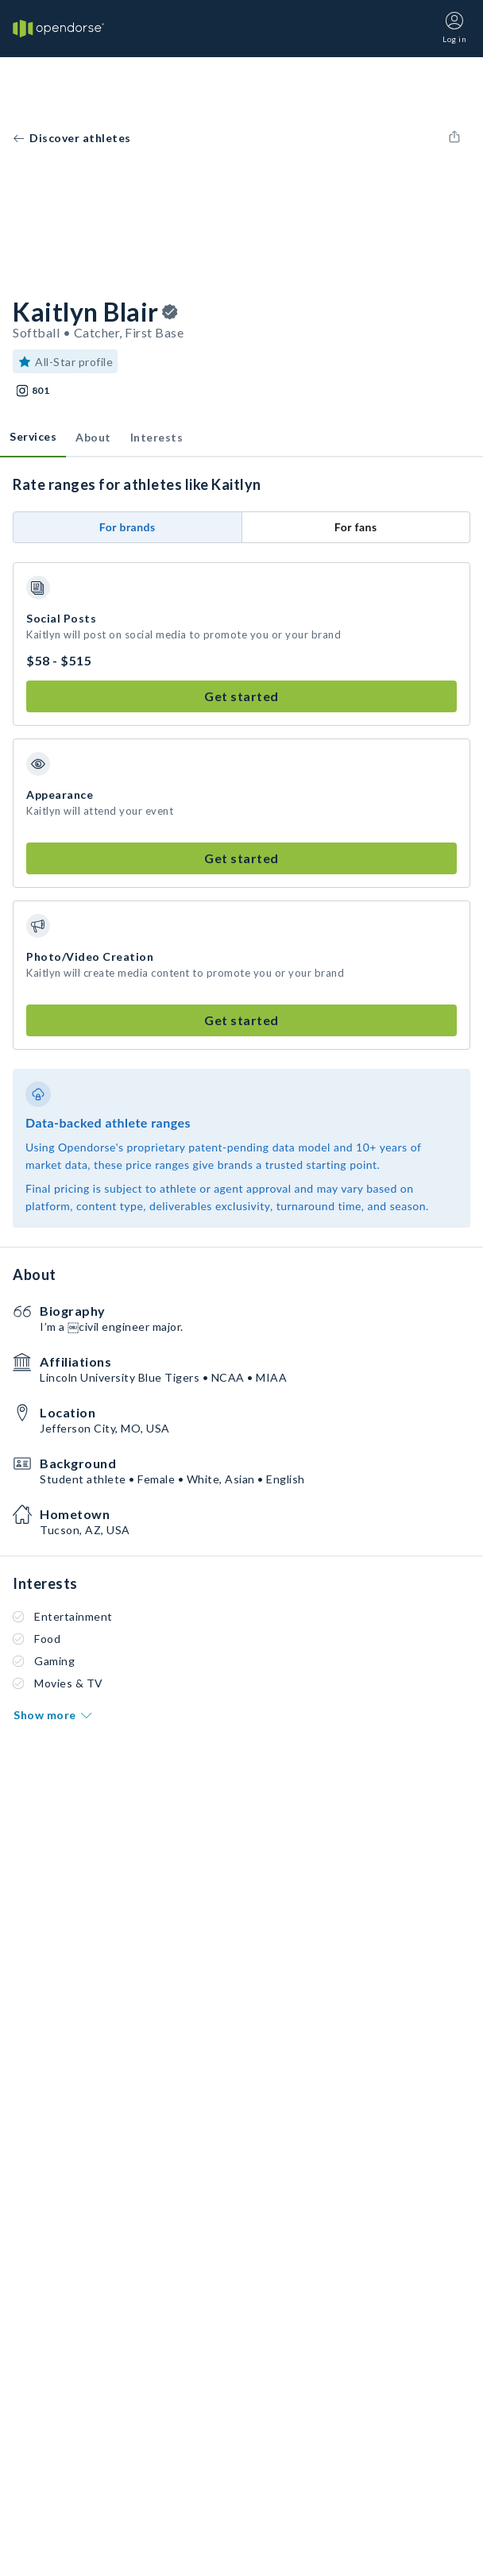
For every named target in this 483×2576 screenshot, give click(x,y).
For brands (127, 527)
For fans (355, 527)
